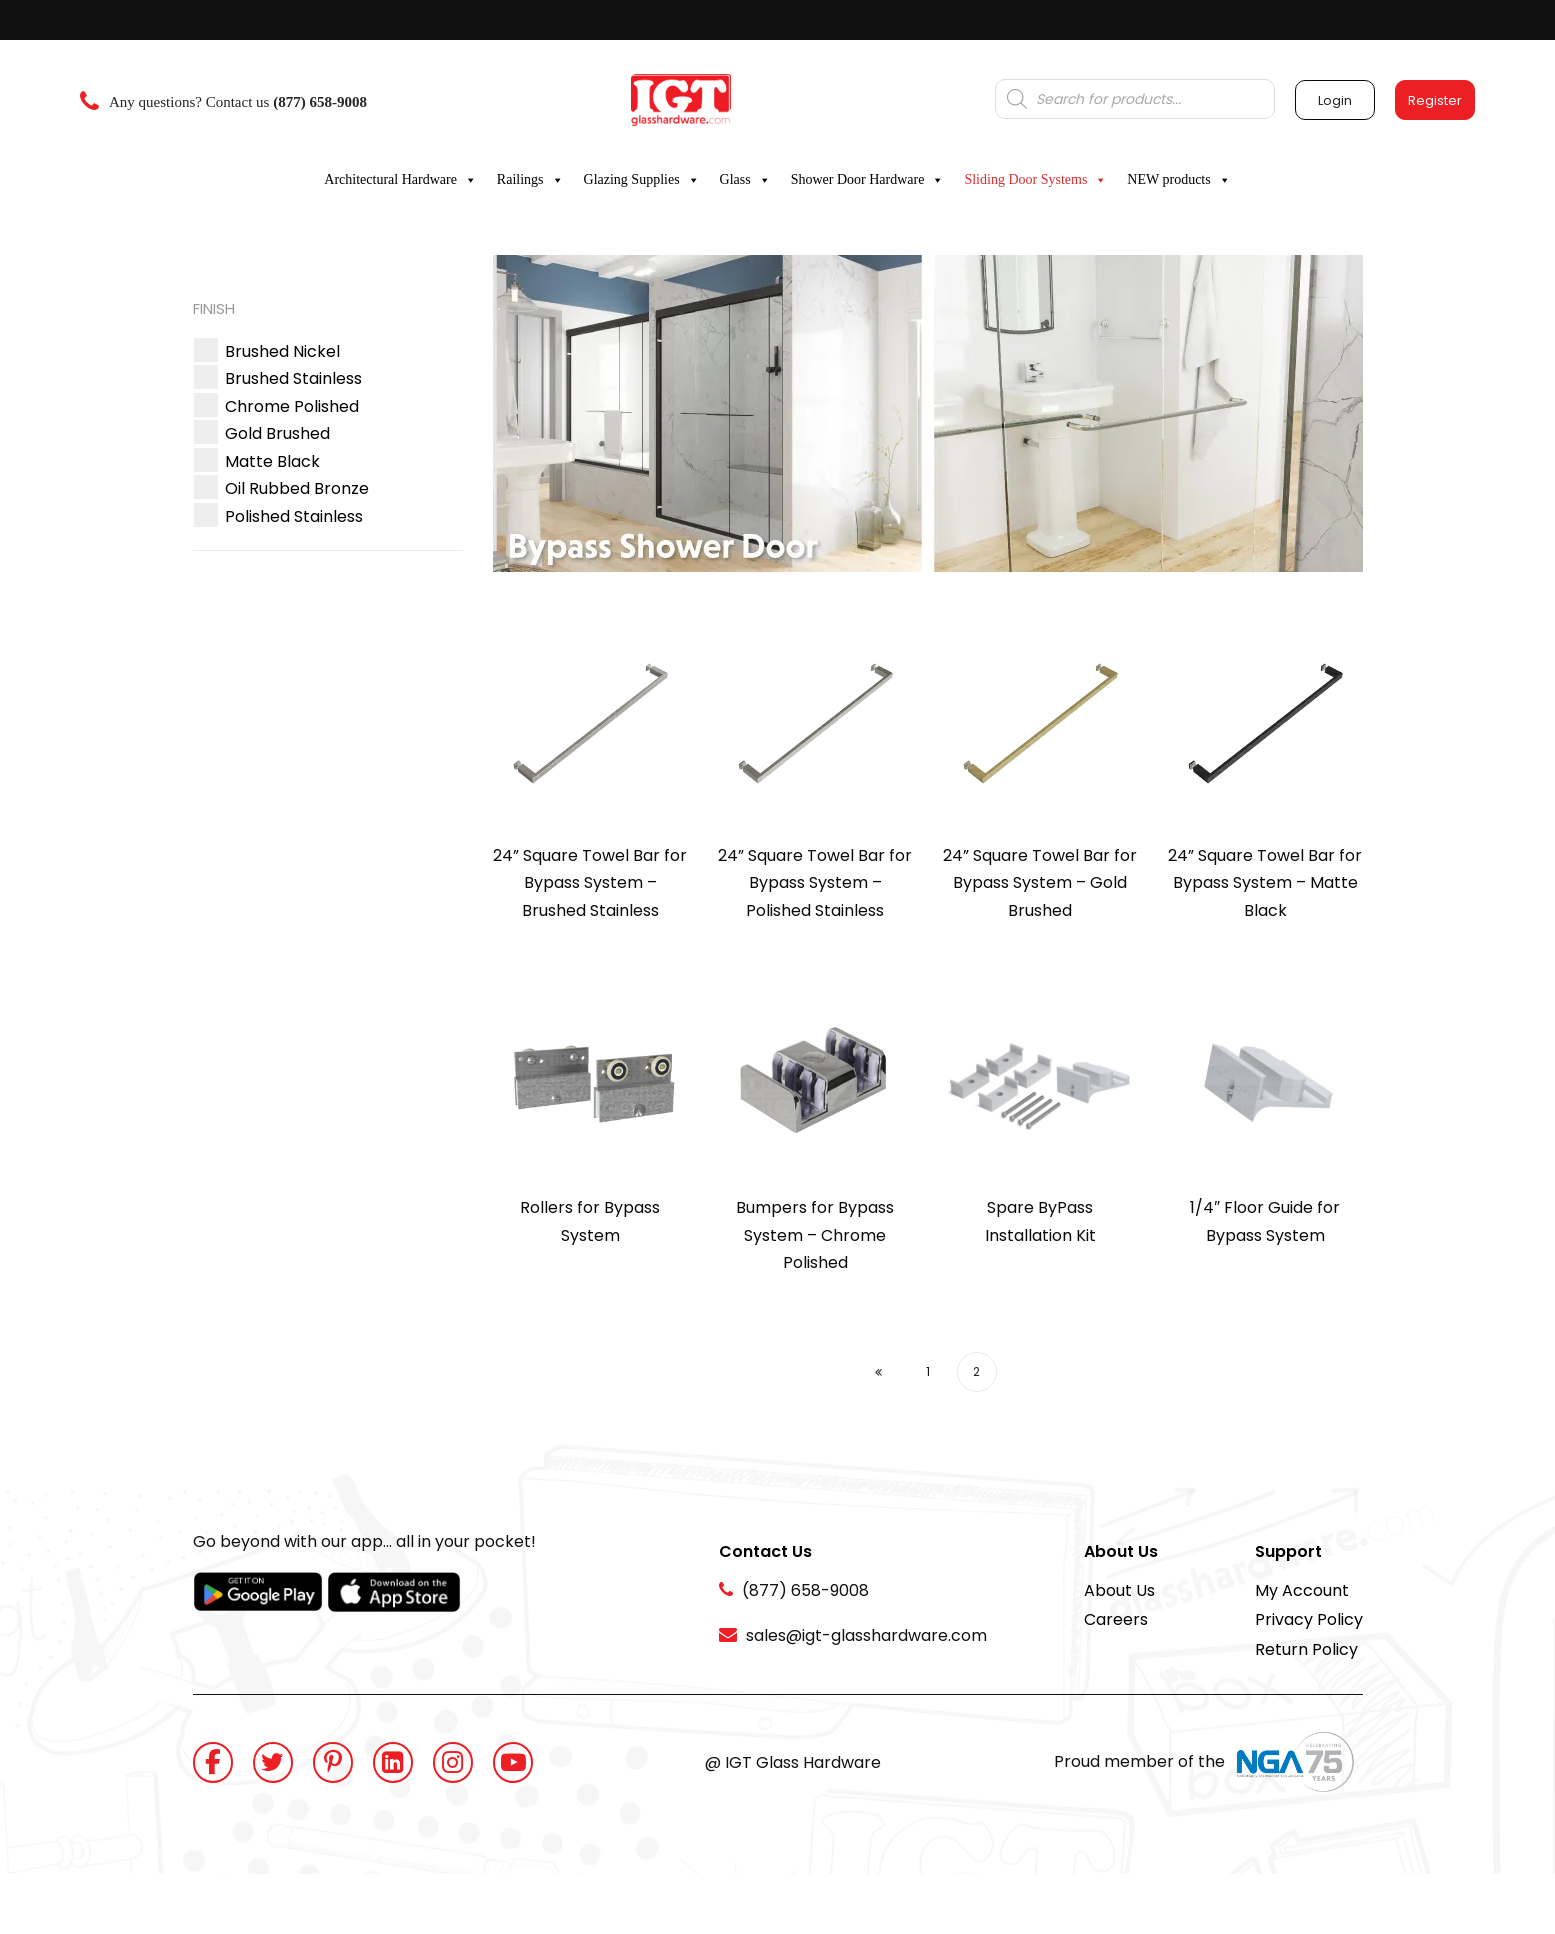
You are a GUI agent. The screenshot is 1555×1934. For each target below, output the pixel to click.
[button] (282, 351)
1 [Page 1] (928, 1371)
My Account (1302, 1590)
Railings (530, 180)
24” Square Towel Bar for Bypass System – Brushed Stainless (590, 883)
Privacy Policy (1309, 1619)
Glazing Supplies (642, 180)
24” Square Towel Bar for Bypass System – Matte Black (1265, 883)
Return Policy (1306, 1649)
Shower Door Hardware (868, 180)
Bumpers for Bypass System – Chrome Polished (815, 1235)
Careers (1116, 1619)
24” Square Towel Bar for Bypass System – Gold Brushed (1040, 883)
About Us (1119, 1590)
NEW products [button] (1178, 180)
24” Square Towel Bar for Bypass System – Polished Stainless (815, 883)
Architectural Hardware (400, 180)
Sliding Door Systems (1035, 180)
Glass (745, 180)
